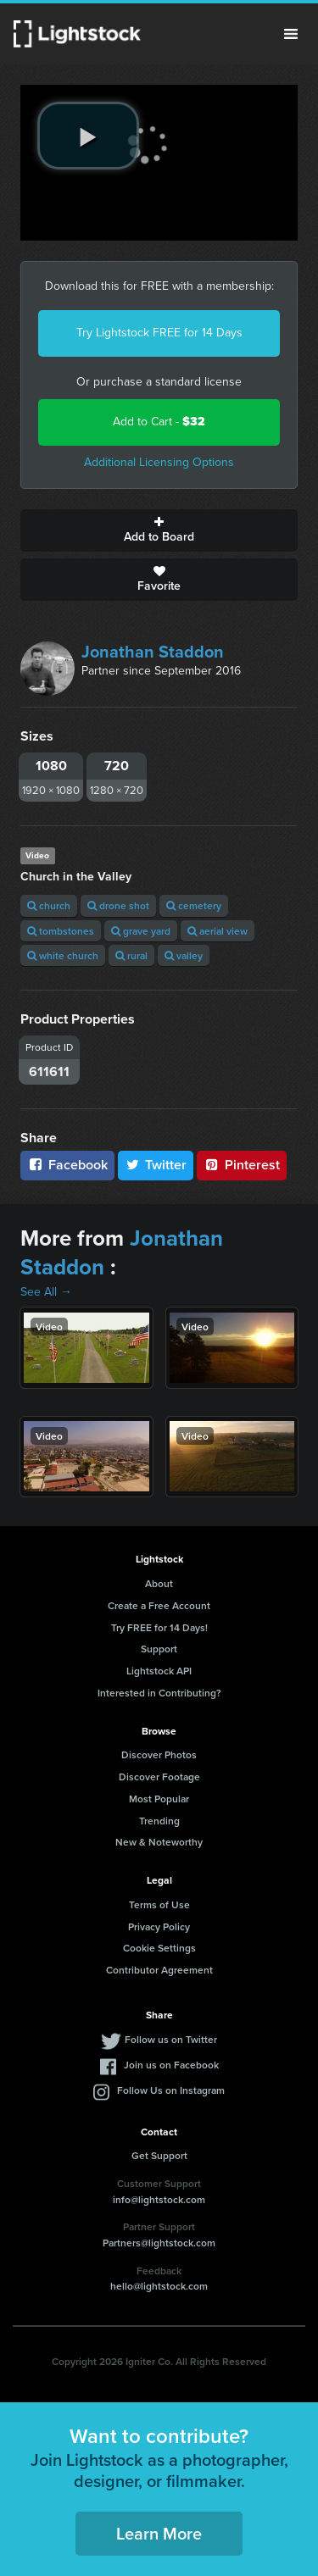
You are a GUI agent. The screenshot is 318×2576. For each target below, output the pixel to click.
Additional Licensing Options (159, 462)
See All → (46, 1292)
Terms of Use (159, 1904)
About (159, 1583)
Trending (159, 1820)
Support (159, 1648)
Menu (290, 33)
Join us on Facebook (171, 2064)
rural (131, 955)
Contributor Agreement (159, 1970)
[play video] (88, 135)
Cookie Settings (159, 1947)
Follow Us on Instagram (171, 2090)
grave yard (140, 931)
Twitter (156, 1164)
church (48, 905)
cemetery (193, 905)
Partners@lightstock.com (159, 2242)
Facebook (67, 1164)
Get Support (159, 2155)
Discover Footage (159, 1776)
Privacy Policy (159, 1926)
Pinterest (242, 1164)
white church (62, 955)
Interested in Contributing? (159, 1692)
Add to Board (159, 530)
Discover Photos (159, 1754)
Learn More (159, 2533)
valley (184, 955)
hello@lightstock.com (159, 2286)
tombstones (60, 931)
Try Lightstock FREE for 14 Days (159, 332)
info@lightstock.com (159, 2199)
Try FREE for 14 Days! (159, 1627)
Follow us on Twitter (171, 2039)
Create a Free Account (159, 1605)
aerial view (217, 931)
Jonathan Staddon (152, 651)
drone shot (118, 905)
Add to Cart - (159, 421)
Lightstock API (159, 1670)
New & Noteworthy (159, 1842)
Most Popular (159, 1798)
